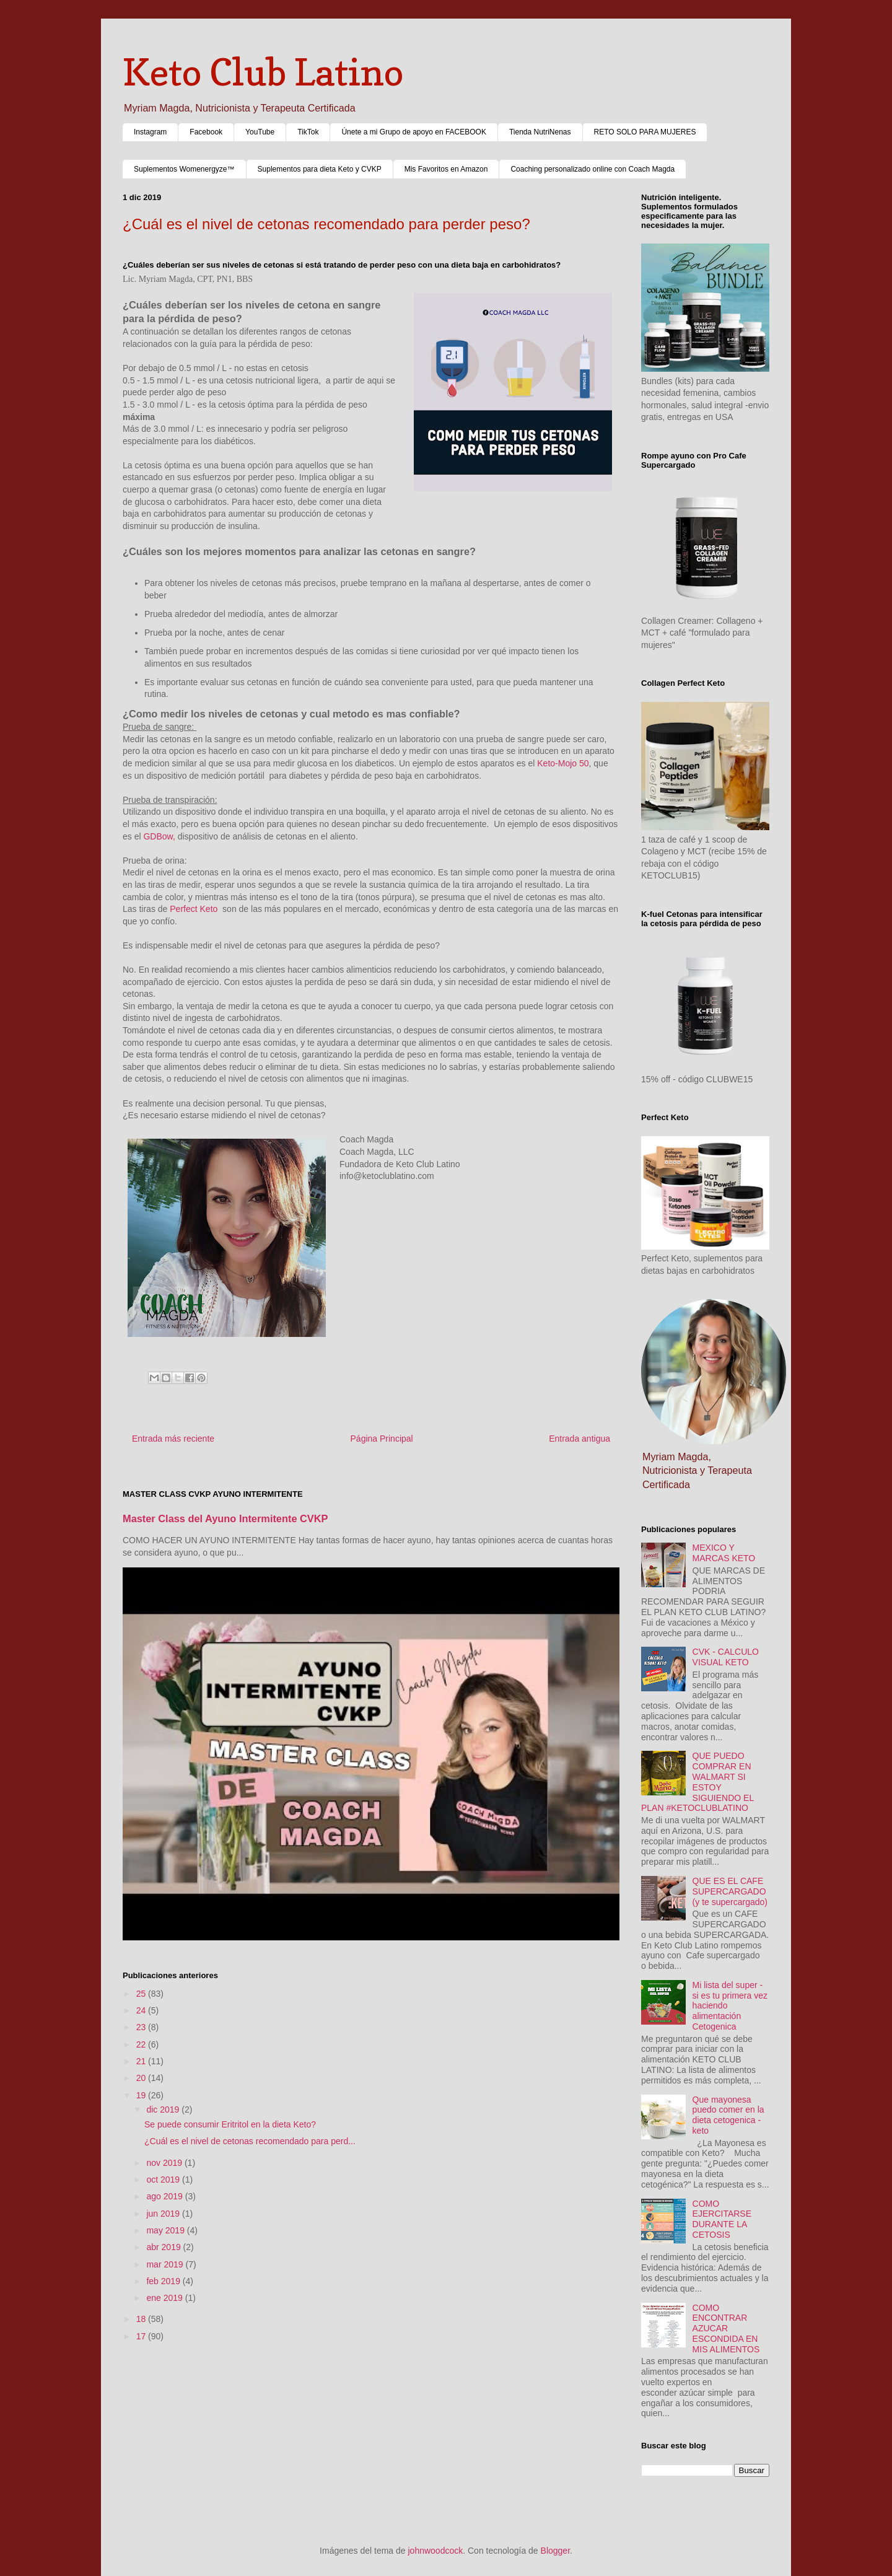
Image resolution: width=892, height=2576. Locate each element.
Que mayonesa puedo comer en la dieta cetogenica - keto (728, 2115)
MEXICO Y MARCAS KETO (724, 1553)
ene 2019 (165, 2298)
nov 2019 (165, 2163)
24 (142, 2010)
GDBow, (159, 836)
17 (142, 2336)
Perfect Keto (193, 909)
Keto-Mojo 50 (562, 763)
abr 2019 (164, 2247)
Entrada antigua (579, 1439)
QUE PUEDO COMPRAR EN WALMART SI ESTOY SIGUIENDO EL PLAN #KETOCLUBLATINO (697, 1782)
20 (142, 2078)
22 (142, 2044)
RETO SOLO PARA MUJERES (645, 132)
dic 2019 (163, 2109)
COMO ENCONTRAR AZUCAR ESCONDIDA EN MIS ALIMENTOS (726, 2328)
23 (142, 2027)
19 (142, 2095)
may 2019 (166, 2230)
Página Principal (382, 1439)
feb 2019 (164, 2281)
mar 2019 (165, 2264)
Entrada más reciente (173, 1439)
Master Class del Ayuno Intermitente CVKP (225, 1518)
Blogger (555, 2551)
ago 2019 (165, 2196)
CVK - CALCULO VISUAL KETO (726, 1657)
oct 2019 (164, 2179)
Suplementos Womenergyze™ (184, 169)
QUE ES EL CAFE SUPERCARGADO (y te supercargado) (730, 1891)
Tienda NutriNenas (540, 132)
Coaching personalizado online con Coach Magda (592, 169)
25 (142, 1994)
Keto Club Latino (263, 72)
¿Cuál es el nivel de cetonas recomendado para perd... (250, 2141)
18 (142, 2319)
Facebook (206, 132)
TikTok (307, 132)
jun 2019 (164, 2214)
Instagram (150, 132)
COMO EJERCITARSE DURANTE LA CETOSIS (722, 2219)
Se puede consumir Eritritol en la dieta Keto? (230, 2124)
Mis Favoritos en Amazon (446, 169)
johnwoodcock (435, 2551)
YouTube (259, 132)
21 (142, 2061)
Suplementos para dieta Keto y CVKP (320, 169)
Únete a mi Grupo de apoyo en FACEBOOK (413, 132)
